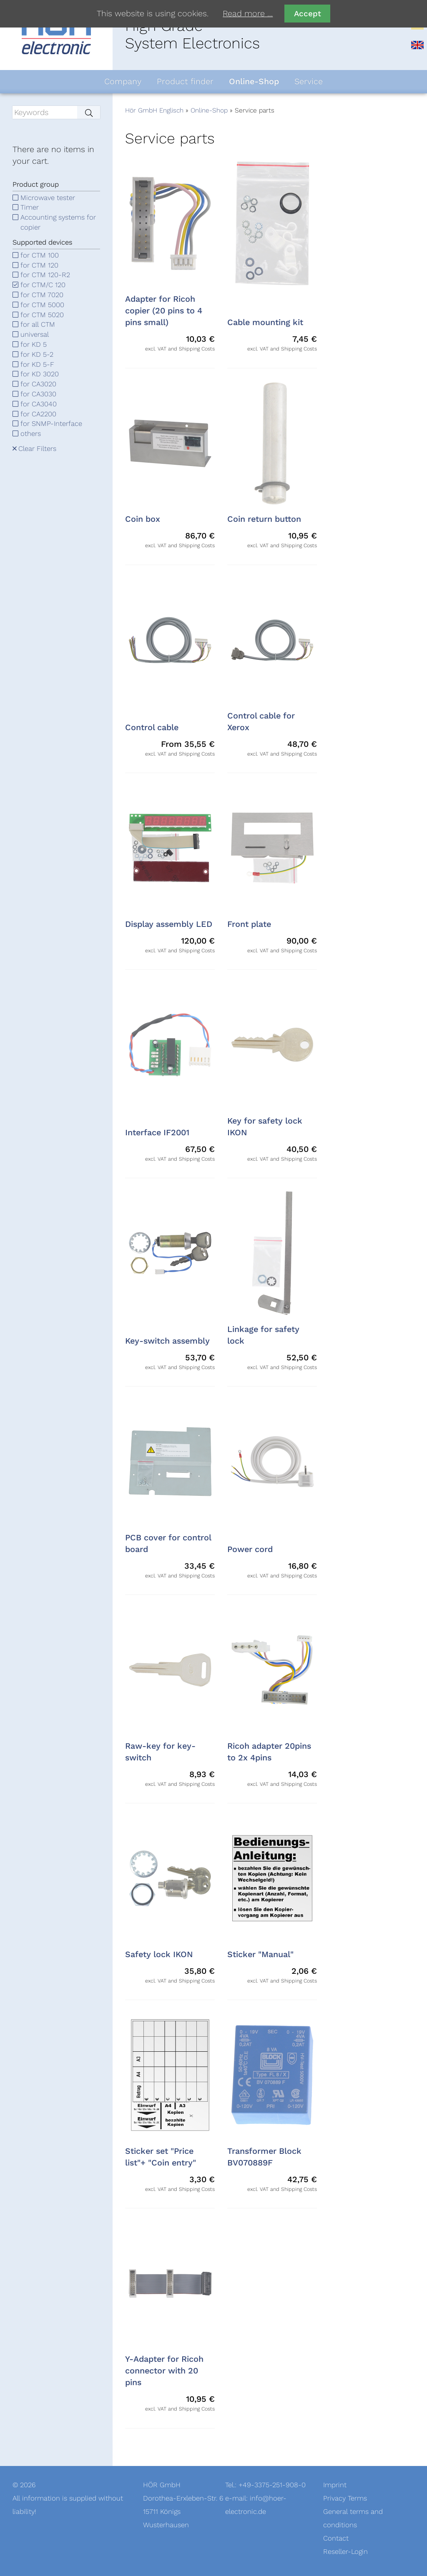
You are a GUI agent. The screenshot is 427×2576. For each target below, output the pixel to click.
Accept (307, 13)
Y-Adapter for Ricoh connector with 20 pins (164, 2371)
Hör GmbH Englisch (154, 110)
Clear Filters (37, 449)
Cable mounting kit (265, 322)
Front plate (249, 924)
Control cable (151, 727)
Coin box (142, 519)
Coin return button (264, 519)
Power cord (250, 1549)
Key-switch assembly (167, 1341)
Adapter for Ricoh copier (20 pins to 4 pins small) (163, 311)
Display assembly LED (168, 924)
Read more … (248, 13)
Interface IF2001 (157, 1132)
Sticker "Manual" (260, 1954)
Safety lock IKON (159, 1954)
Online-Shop (209, 110)
